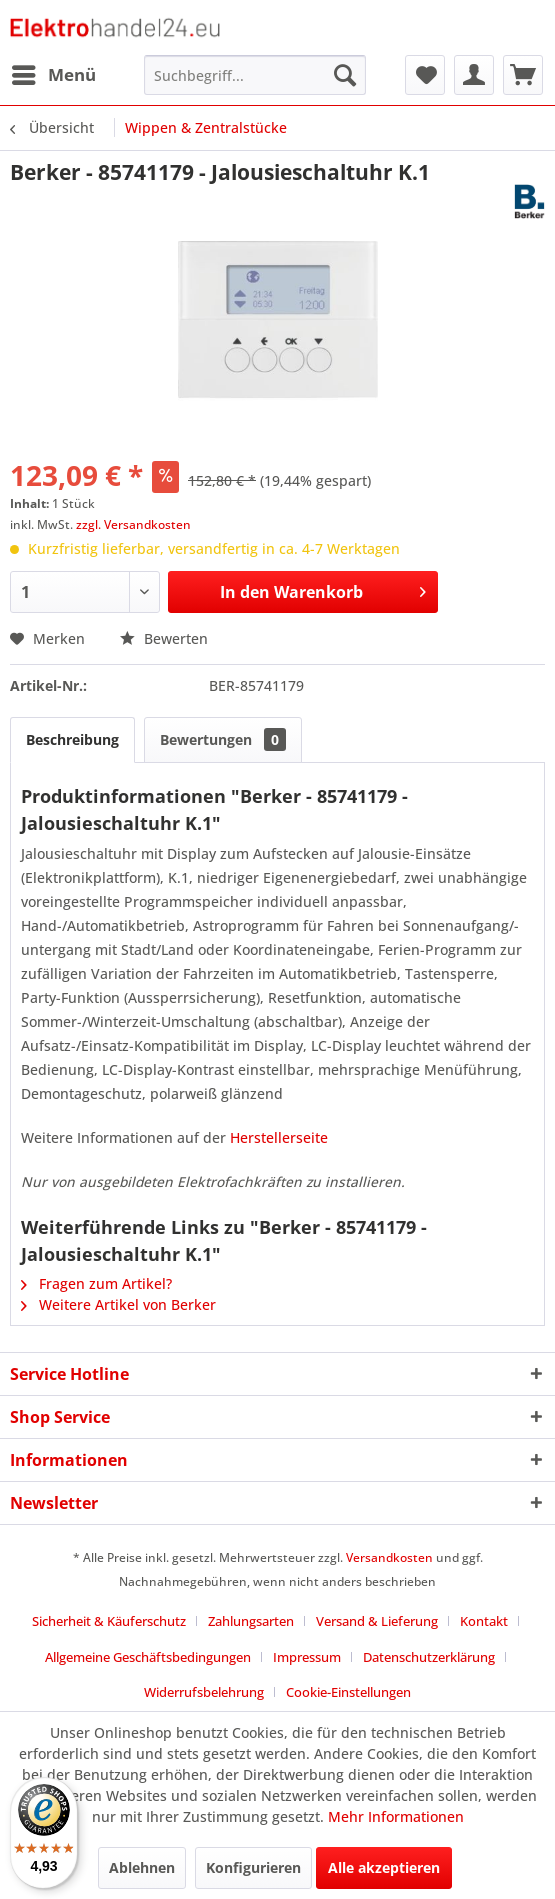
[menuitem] (53, 75)
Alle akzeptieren (384, 1867)
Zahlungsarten (251, 1621)
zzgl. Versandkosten (133, 524)
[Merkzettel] (425, 75)
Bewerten (164, 638)
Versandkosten (389, 1557)
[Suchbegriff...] (255, 75)
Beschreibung (72, 739)
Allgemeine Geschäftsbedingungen (148, 1657)
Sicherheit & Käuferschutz (109, 1621)
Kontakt (484, 1621)
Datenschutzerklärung (429, 1657)
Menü (54, 72)
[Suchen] (345, 75)
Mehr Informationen (396, 1816)
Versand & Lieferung (377, 1621)
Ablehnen (142, 1867)
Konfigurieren (253, 1867)
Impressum (307, 1657)
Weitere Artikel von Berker (118, 1304)
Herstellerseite (279, 1137)
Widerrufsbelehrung (204, 1692)
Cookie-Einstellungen (348, 1692)
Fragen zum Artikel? (96, 1283)
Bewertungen (223, 739)
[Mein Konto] (474, 75)
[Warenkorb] (523, 75)
